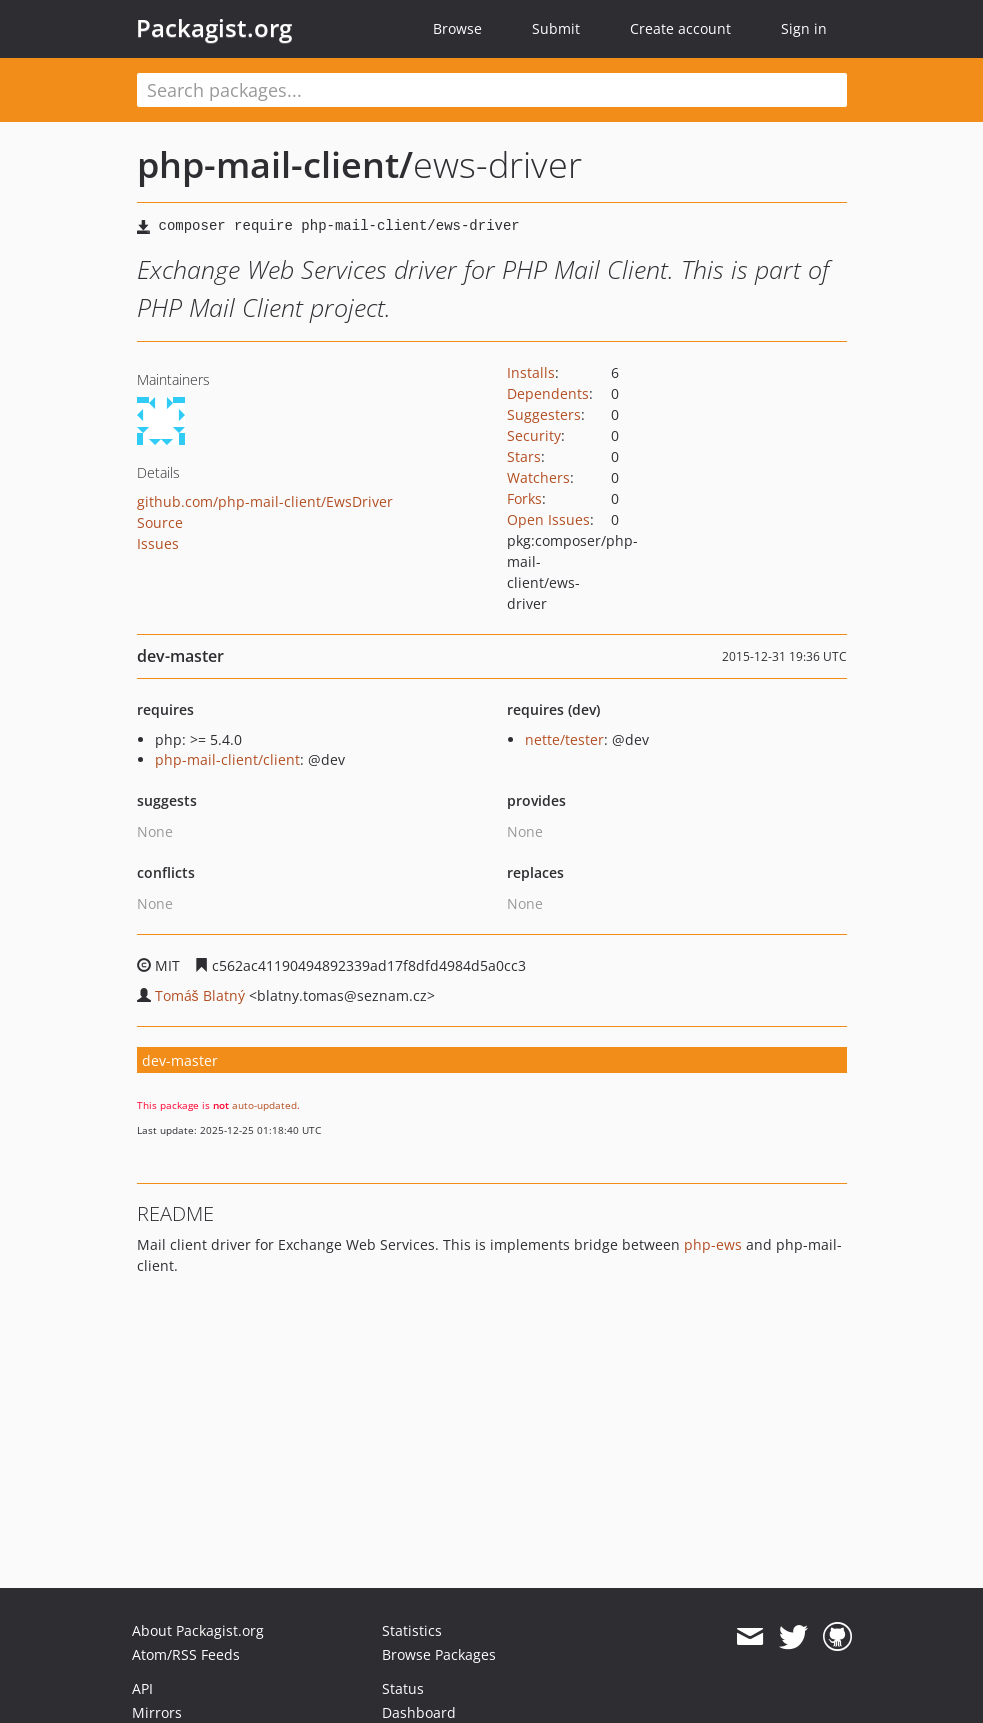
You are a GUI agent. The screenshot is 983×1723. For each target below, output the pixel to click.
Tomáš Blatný (200, 995)
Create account (680, 28)
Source (160, 522)
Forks (524, 498)
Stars (524, 456)
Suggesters (544, 414)
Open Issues (548, 519)
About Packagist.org (198, 1630)
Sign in (804, 28)
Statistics (412, 1630)
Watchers (538, 477)
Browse (457, 28)
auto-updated (264, 1105)
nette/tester (564, 739)
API (142, 1688)
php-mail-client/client (227, 759)
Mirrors (157, 1712)
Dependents (548, 393)
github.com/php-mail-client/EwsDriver (265, 501)
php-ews (713, 1244)
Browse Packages (439, 1654)
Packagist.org (214, 28)
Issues (158, 543)
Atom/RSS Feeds (186, 1654)
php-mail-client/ (275, 164)
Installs (531, 372)
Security (534, 435)
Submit (556, 28)
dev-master (180, 1060)
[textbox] (492, 90)
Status (403, 1688)
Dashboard (419, 1712)
